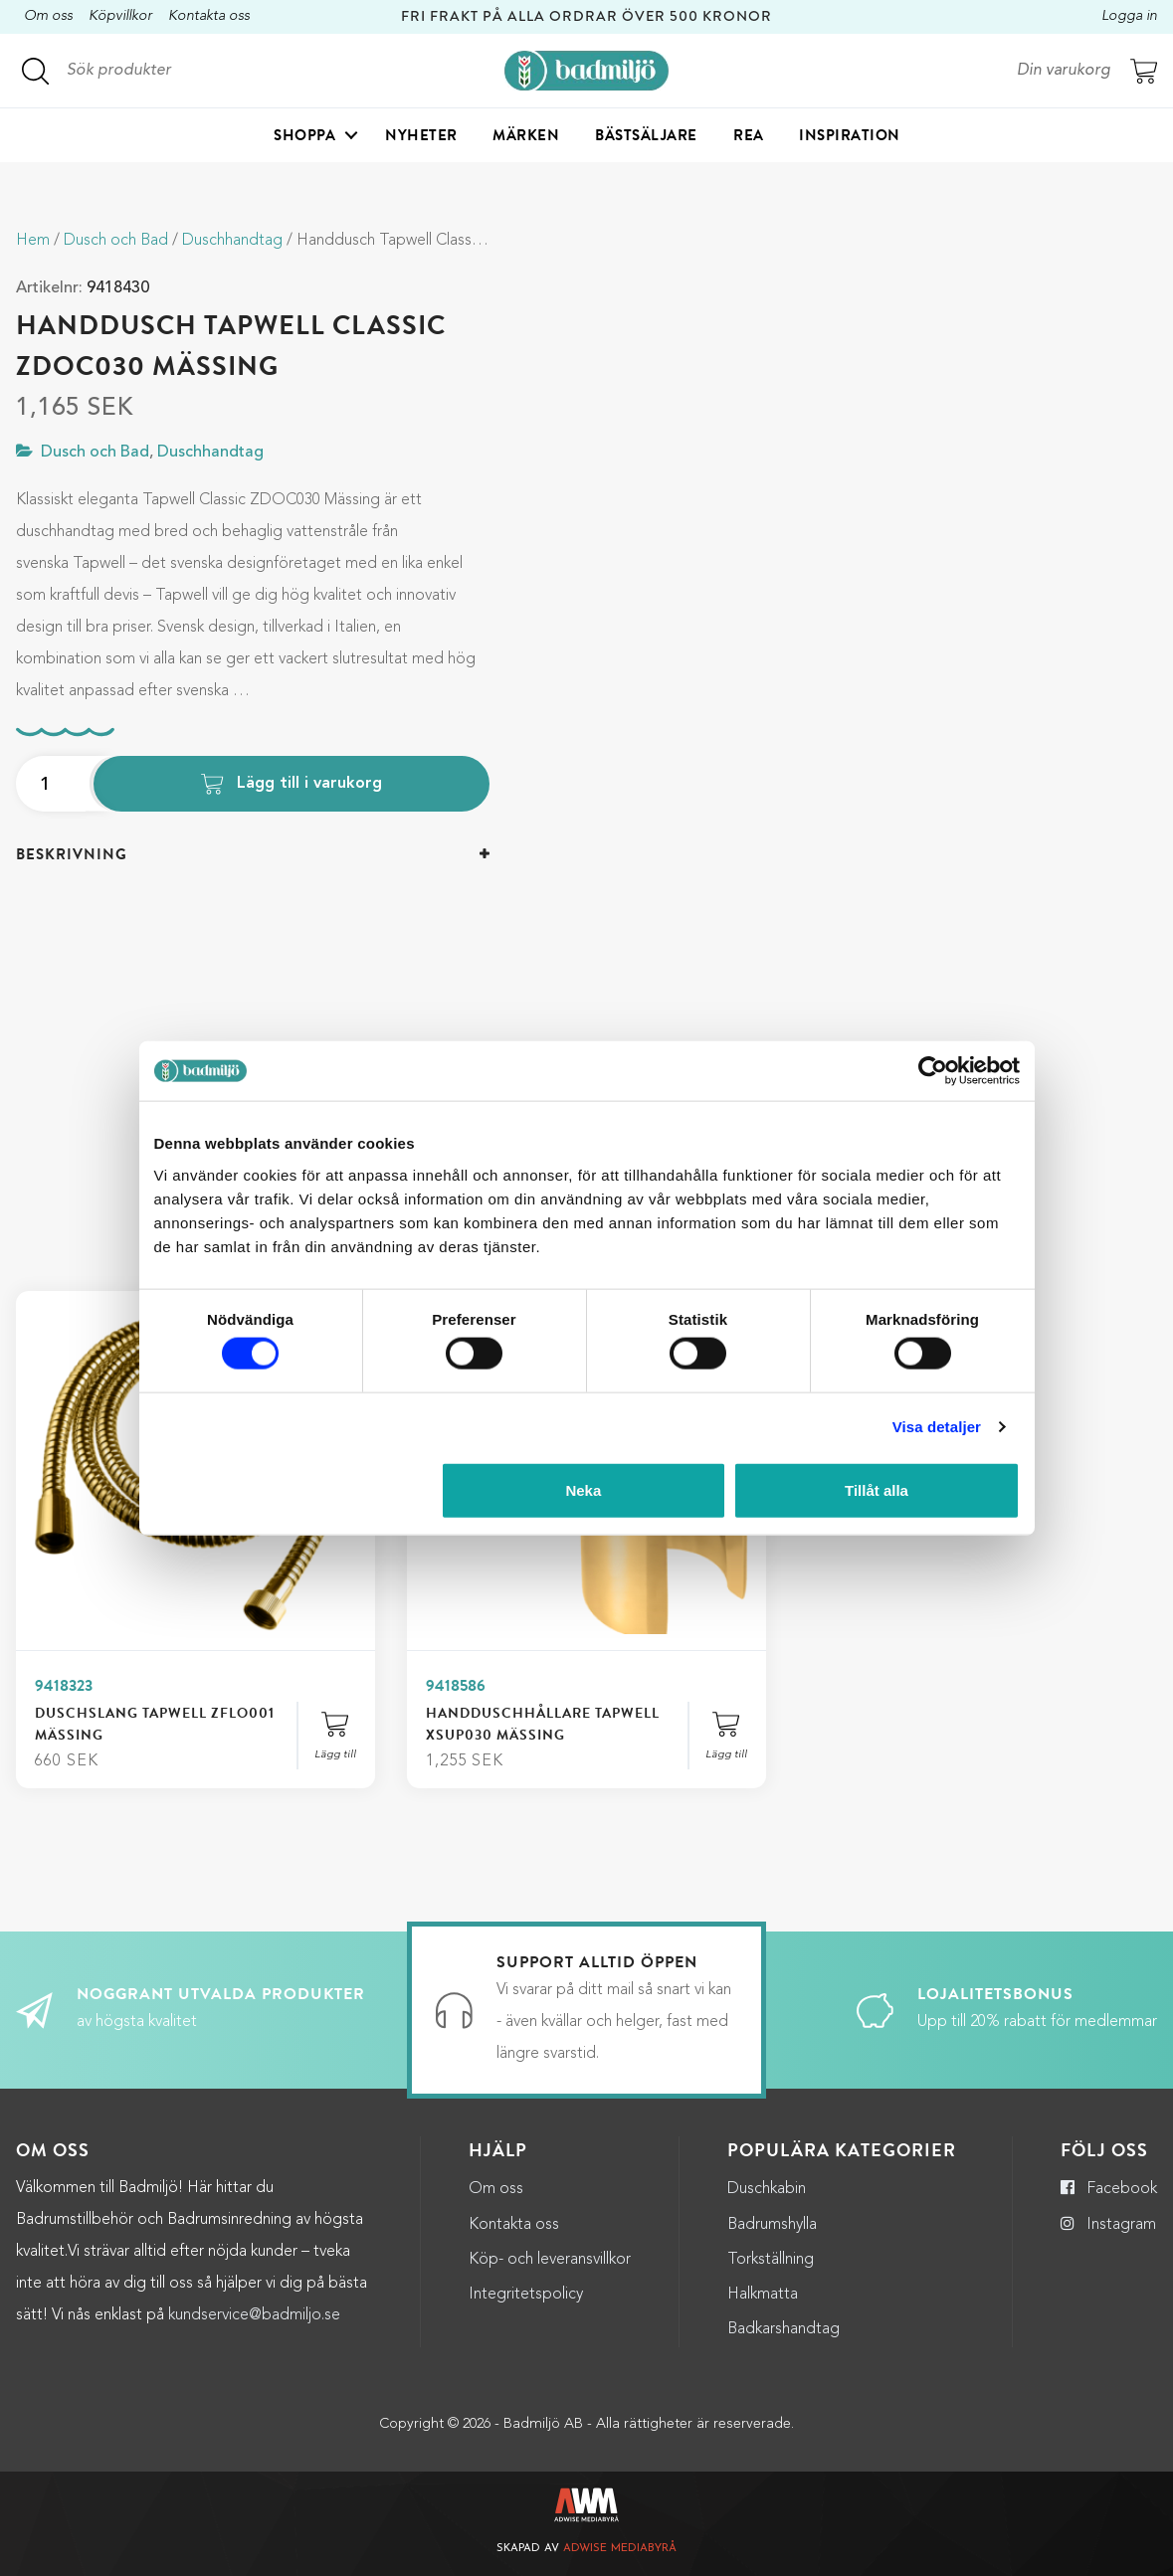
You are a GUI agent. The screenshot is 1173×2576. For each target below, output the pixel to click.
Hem (33, 241)
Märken (525, 135)
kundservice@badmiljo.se (254, 2315)
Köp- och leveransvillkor (550, 2260)
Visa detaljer (936, 1426)
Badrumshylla (772, 2225)
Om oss (48, 16)
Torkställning (770, 2260)
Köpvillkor (120, 16)
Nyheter (421, 135)
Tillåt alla (876, 1489)
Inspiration (849, 135)
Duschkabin (766, 2189)
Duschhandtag (232, 241)
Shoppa (304, 135)
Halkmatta (762, 2294)
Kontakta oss (209, 16)
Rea (748, 135)
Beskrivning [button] (71, 854)
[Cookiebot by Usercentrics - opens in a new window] (933, 1071)
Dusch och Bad (116, 241)
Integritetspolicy (526, 2294)
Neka (583, 1489)
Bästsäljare (646, 135)
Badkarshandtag (783, 2329)
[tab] (252, 855)
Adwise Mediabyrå (620, 2548)
